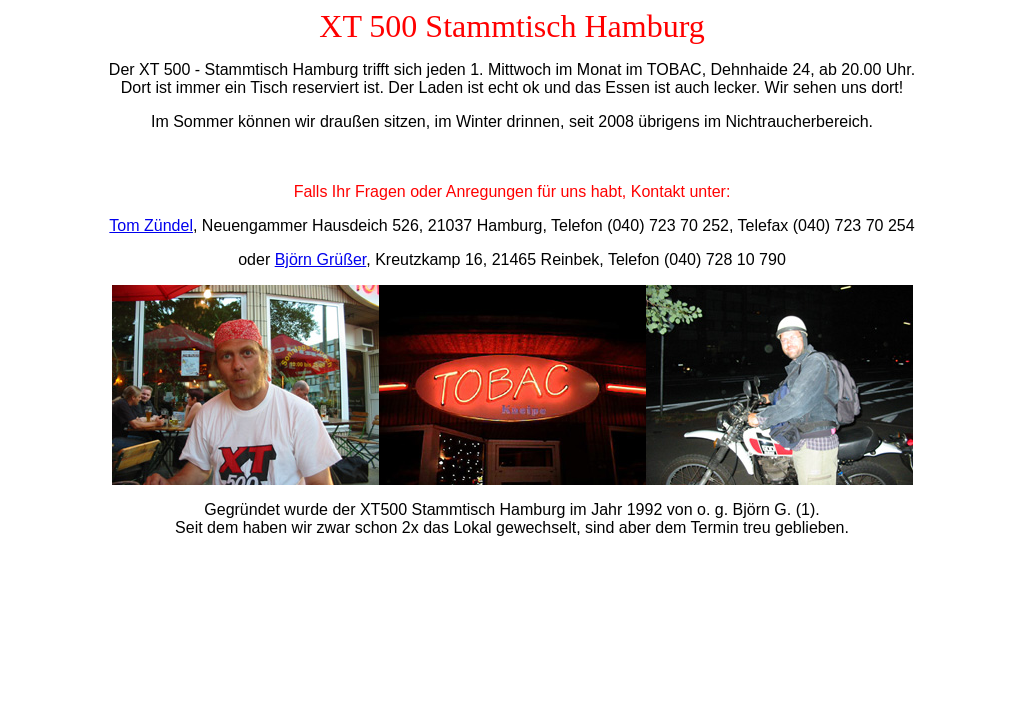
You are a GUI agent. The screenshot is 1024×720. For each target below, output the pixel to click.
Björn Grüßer (321, 259)
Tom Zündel (151, 225)
